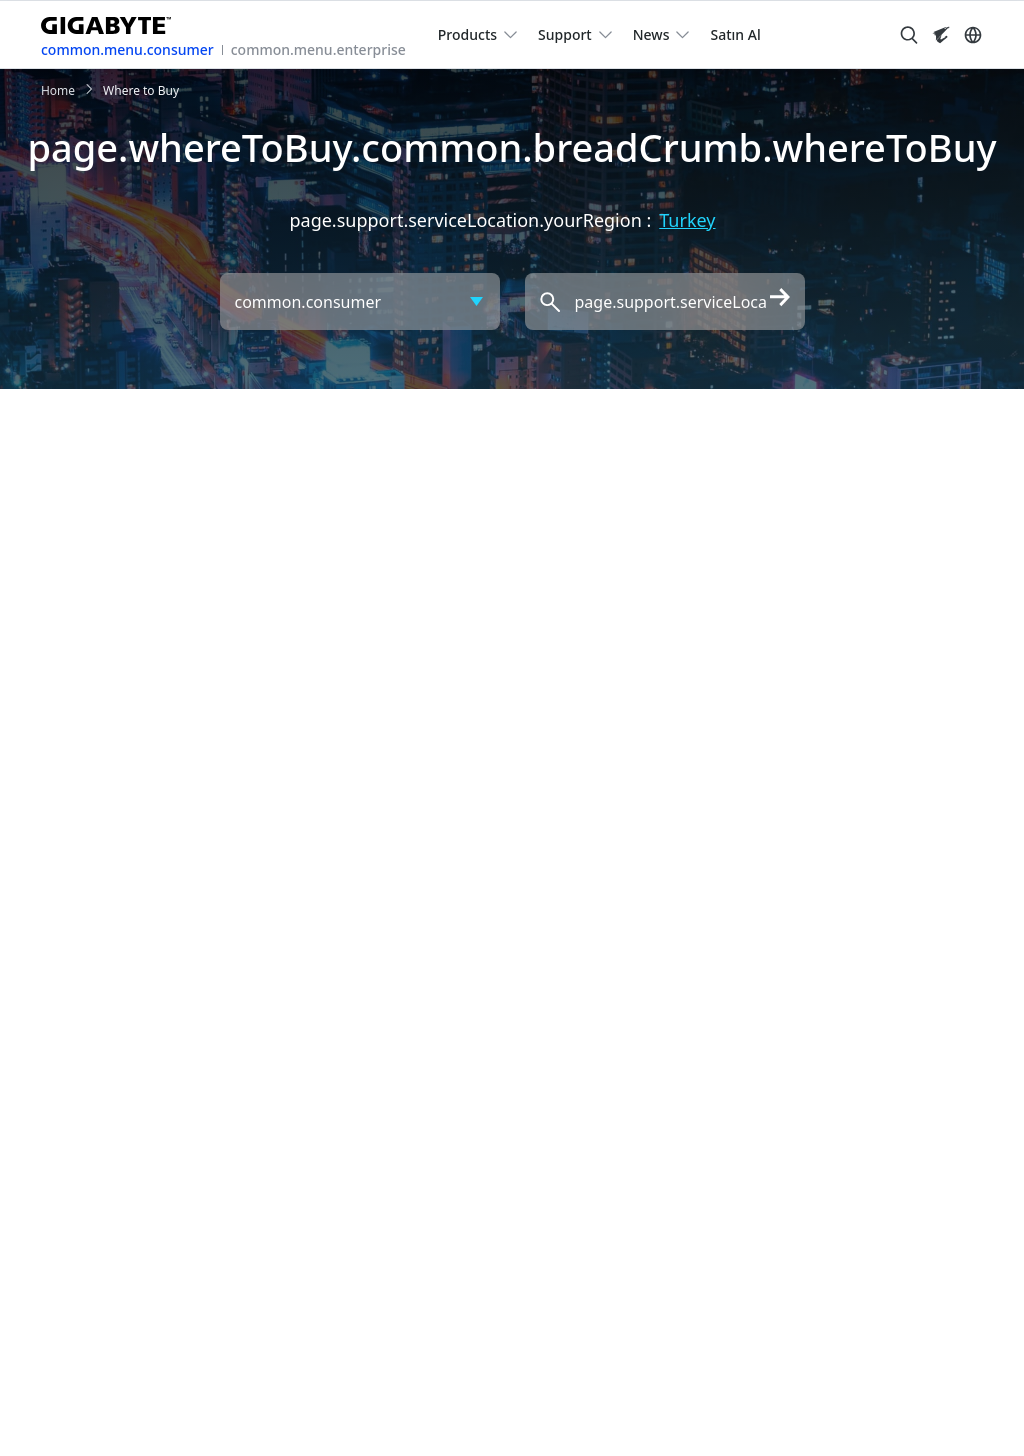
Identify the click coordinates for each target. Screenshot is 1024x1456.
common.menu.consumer (127, 49)
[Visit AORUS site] (941, 35)
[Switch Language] (973, 35)
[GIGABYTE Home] (113, 21)
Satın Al (735, 34)
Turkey (687, 220)
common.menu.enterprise (318, 49)
